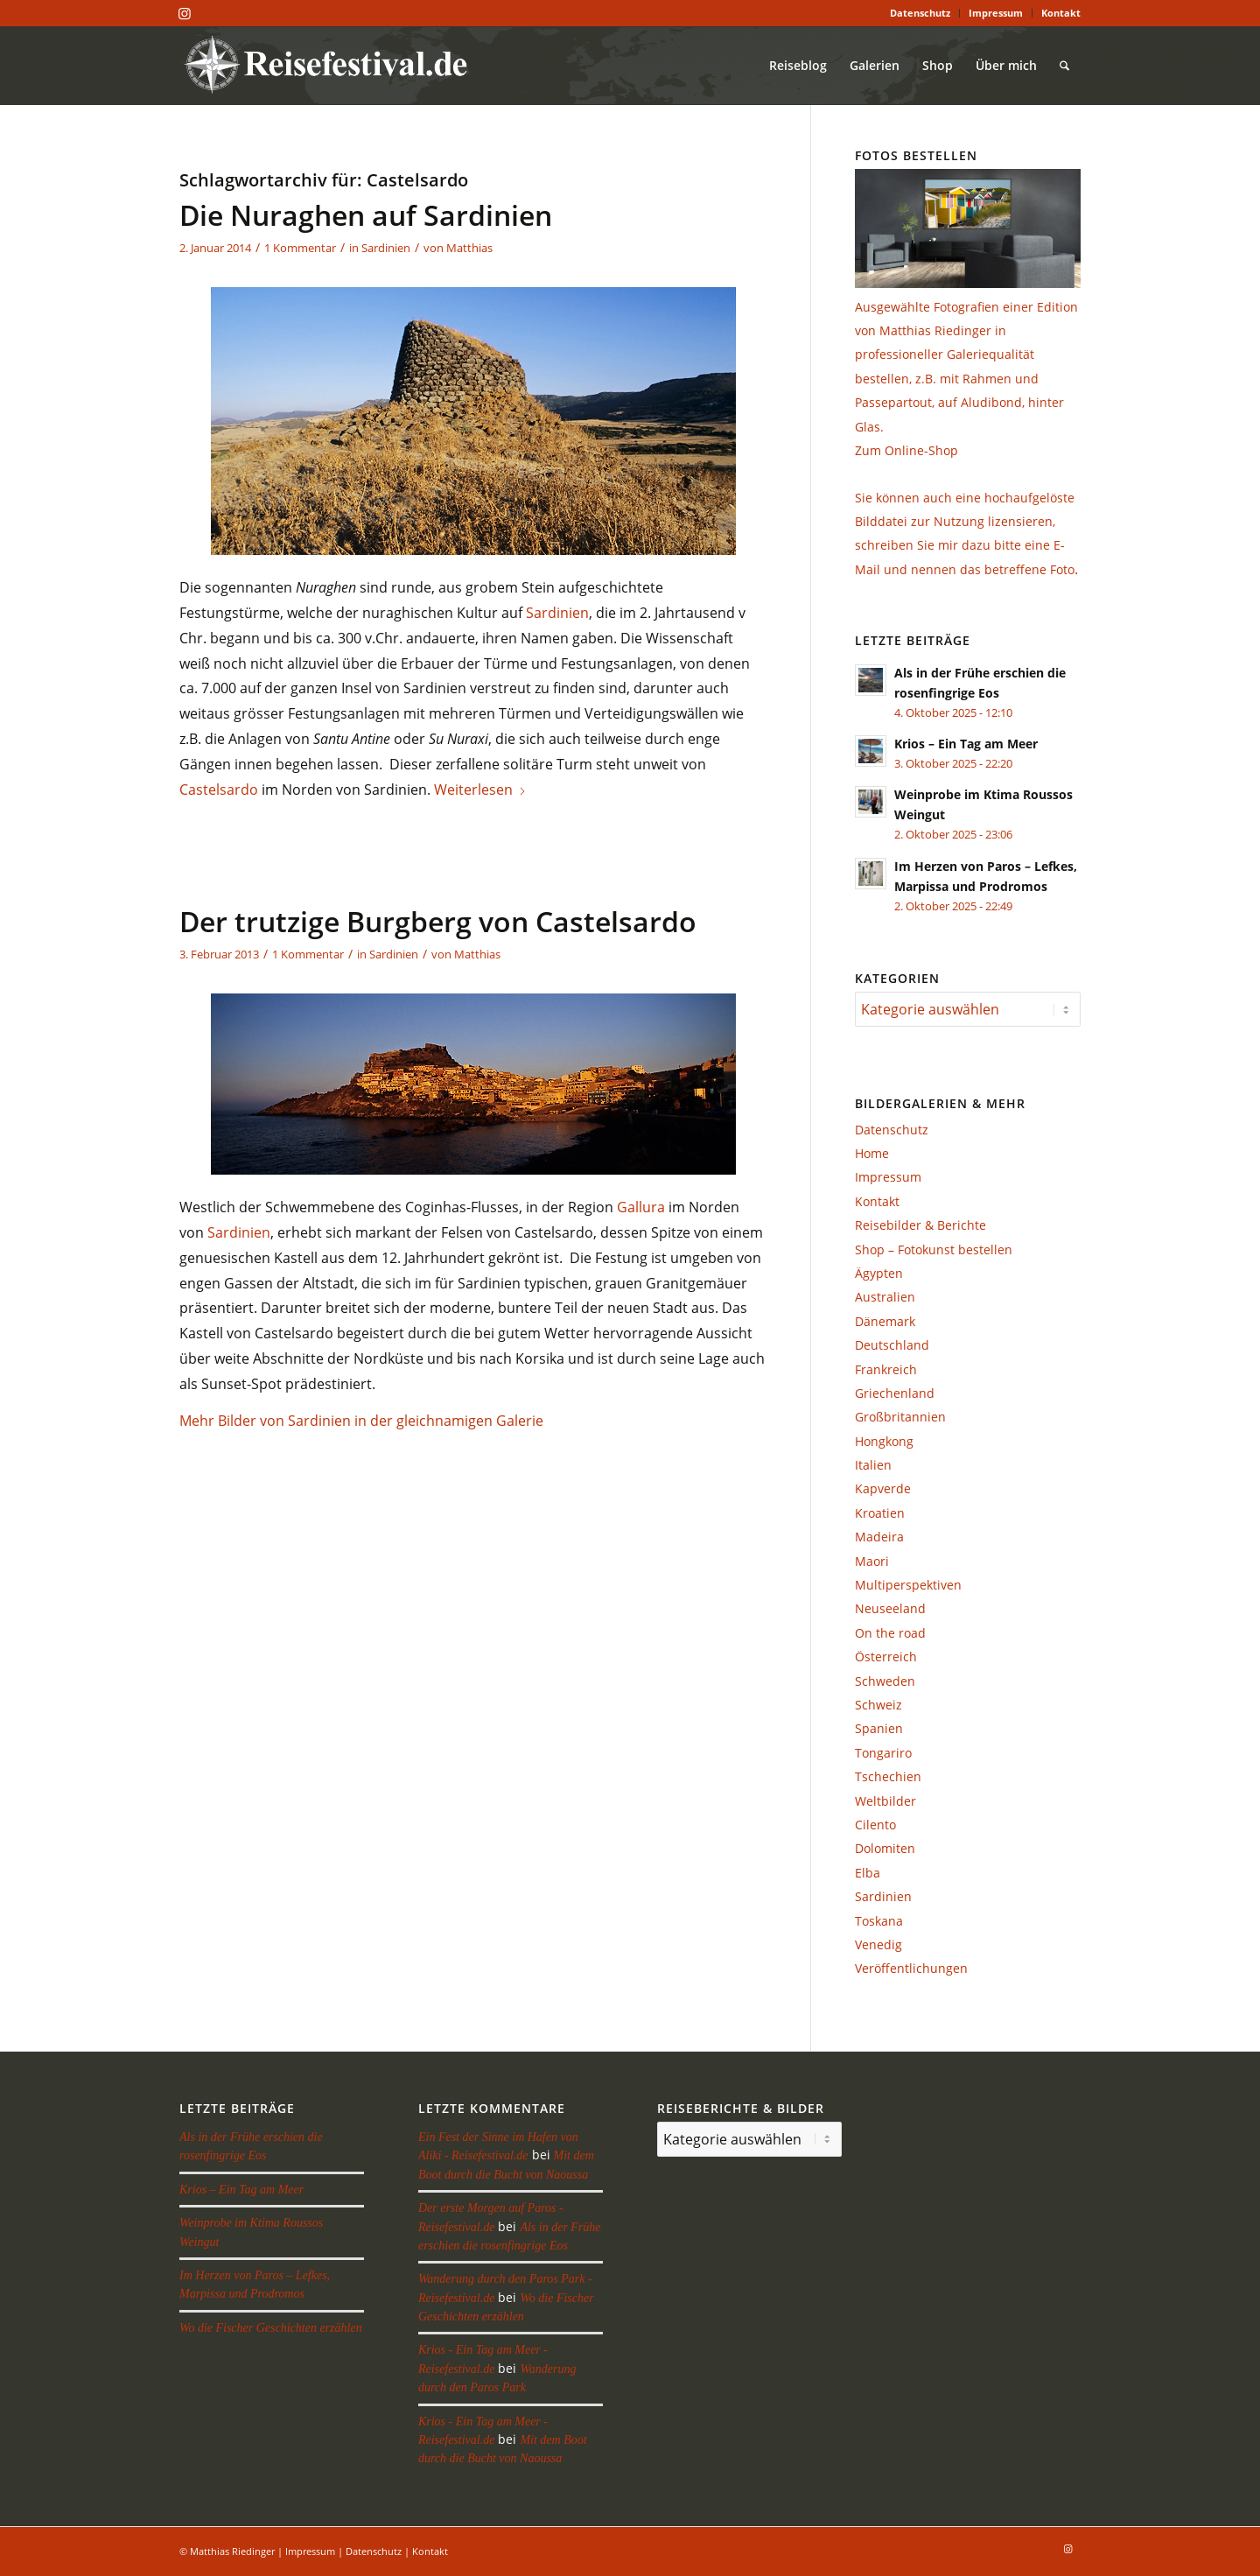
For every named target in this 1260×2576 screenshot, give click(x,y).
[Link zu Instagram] (185, 13)
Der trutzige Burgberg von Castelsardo (437, 921)
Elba (867, 1872)
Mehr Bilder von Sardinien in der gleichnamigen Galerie (361, 1420)
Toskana (879, 1921)
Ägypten (879, 1273)
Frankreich (886, 1369)
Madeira (879, 1536)
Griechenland (894, 1393)
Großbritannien (900, 1416)
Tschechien (888, 1776)
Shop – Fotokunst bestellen (933, 1249)
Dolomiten (885, 1848)
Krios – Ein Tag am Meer (966, 743)
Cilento (875, 1824)
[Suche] (1064, 65)
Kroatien (880, 1513)
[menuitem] (920, 13)
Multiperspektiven (908, 1584)
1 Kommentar (300, 248)
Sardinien (385, 248)
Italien (873, 1464)
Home (872, 1153)
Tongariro (883, 1752)
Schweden (885, 1681)
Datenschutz (920, 12)
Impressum (996, 12)
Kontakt (1061, 12)
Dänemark (885, 1321)
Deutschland (892, 1345)
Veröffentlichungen (911, 1968)
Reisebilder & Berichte (920, 1225)
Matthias (469, 248)
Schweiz (878, 1704)
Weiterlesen (480, 789)
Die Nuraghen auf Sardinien (365, 215)
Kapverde (883, 1488)
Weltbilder (885, 1801)
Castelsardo (218, 789)
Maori (872, 1561)
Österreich (886, 1656)
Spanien (879, 1728)
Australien (885, 1296)
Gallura (641, 1207)
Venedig (878, 1944)
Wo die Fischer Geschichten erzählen (270, 2327)
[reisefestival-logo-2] (331, 65)
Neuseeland (890, 1608)
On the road (890, 1633)
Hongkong (884, 1441)
